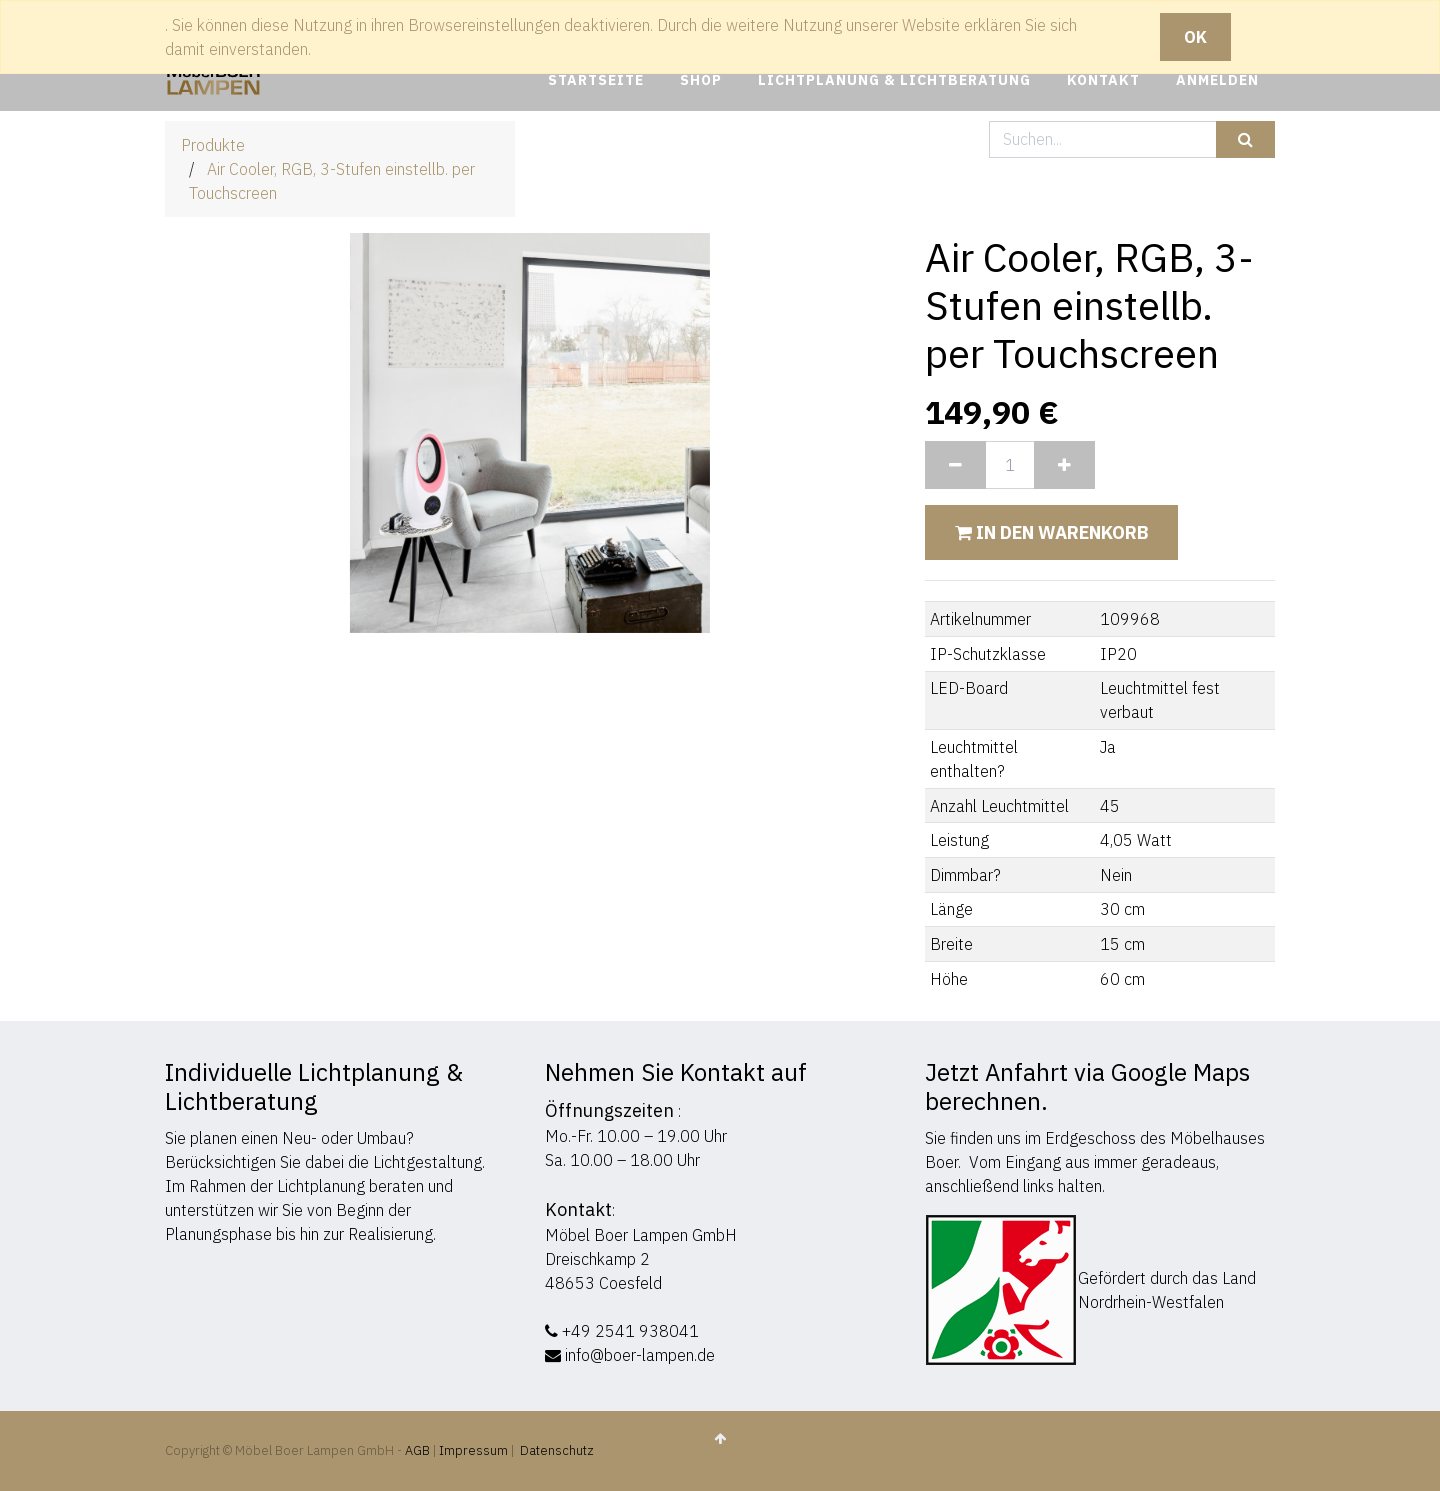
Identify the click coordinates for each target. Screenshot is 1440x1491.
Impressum (473, 1450)
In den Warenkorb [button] (1051, 532)
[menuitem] (596, 80)
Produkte (213, 145)
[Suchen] (1245, 139)
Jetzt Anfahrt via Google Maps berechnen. (1087, 1086)
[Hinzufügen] (1064, 465)
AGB (419, 1450)
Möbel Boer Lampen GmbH (641, 1235)
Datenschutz (557, 1450)
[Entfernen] (955, 465)
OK (1195, 37)
